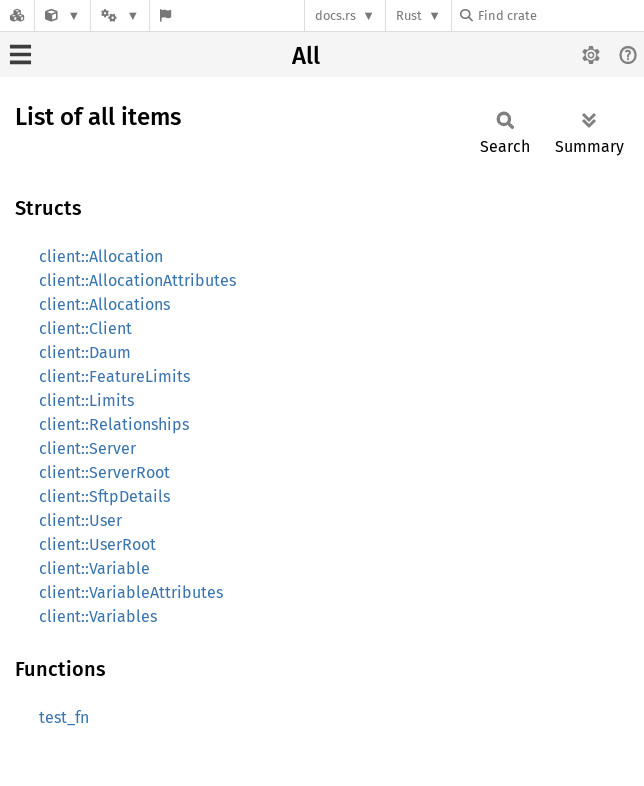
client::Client (85, 328)
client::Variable (94, 568)
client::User (80, 520)
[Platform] (120, 15)
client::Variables (98, 616)
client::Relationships (114, 424)
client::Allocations (104, 304)
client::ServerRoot (104, 472)
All (306, 56)
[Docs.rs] (17, 15)
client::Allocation (101, 256)
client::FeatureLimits (114, 376)
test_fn (64, 717)
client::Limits (86, 400)
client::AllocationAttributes (137, 280)
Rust (409, 15)
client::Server (87, 448)
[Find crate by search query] (560, 15)
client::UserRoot (97, 544)
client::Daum (85, 352)
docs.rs (335, 15)
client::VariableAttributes (131, 592)
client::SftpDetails (104, 496)
